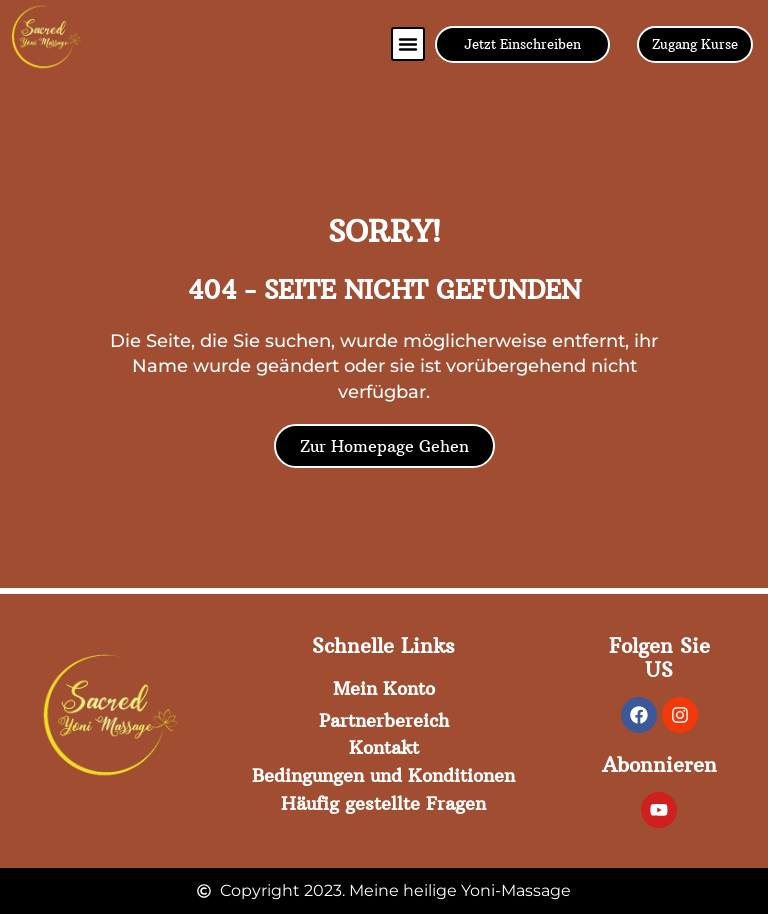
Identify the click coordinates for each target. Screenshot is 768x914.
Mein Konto (384, 688)
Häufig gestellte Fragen (383, 802)
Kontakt (384, 747)
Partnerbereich (384, 719)
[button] (408, 44)
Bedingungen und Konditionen (383, 775)
